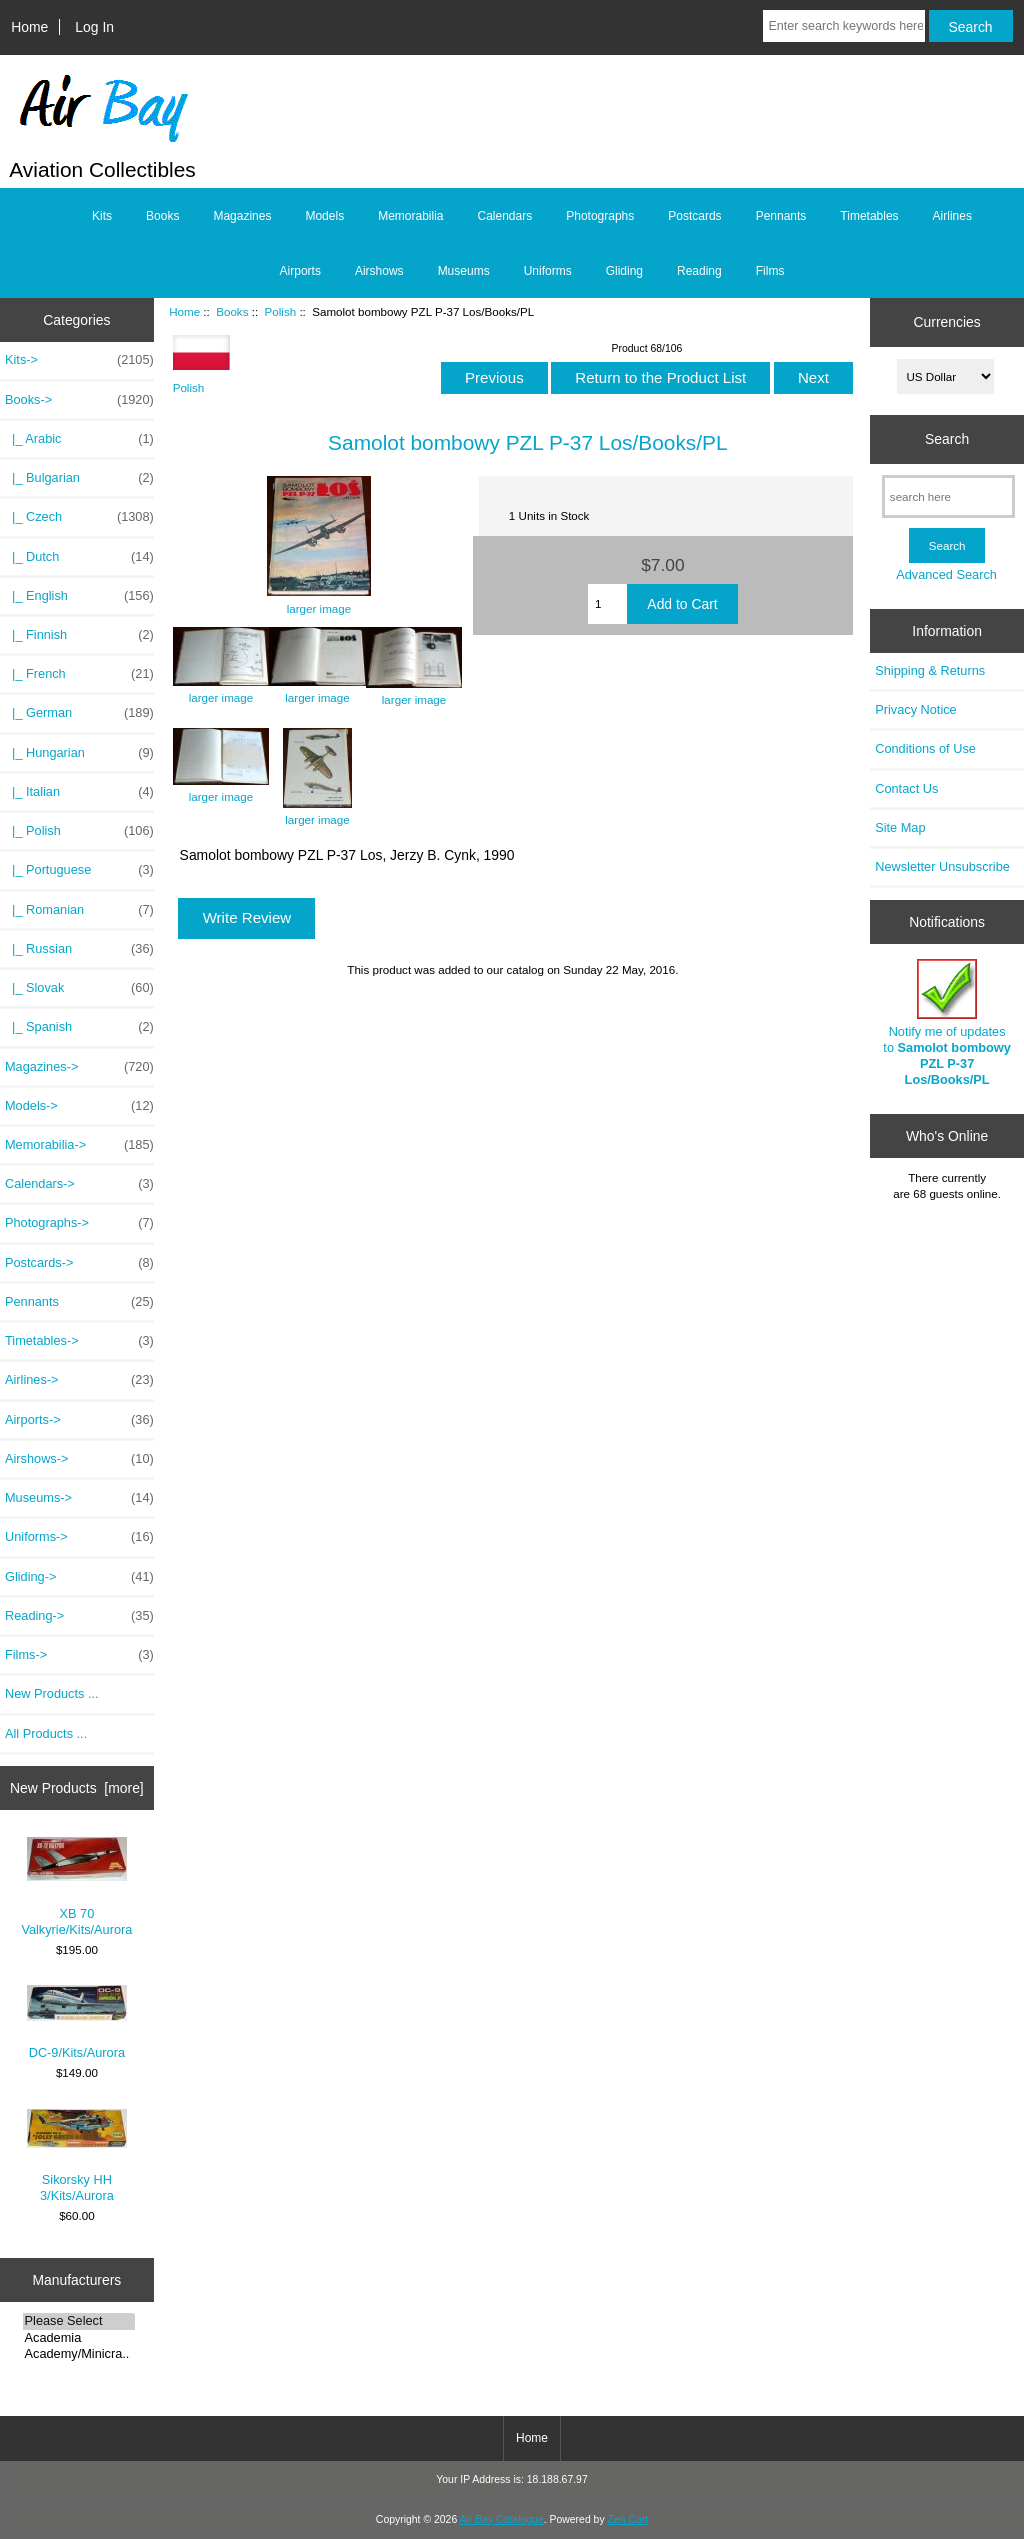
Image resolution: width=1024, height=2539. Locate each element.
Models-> (79, 1106)
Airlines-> (79, 1380)
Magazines (242, 216)
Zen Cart (628, 2519)
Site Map (900, 827)
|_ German (79, 713)
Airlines (952, 216)
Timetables (869, 216)
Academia (79, 2338)
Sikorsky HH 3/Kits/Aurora (77, 2156)
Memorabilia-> (79, 1145)
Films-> (79, 1655)
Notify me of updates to (947, 1023)
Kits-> (79, 360)
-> (79, 400)
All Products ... (46, 1733)
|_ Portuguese (79, 870)
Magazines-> (79, 1067)
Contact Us (906, 788)
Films (770, 271)
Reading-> (79, 1616)
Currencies (946, 322)
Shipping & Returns (930, 670)
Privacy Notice (915, 709)
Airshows (379, 271)
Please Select (79, 2321)
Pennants (781, 216)
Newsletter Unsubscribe (942, 866)
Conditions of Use (925, 748)
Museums (464, 271)
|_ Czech (79, 517)
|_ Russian (79, 949)
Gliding (624, 271)
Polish (281, 311)
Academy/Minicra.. (79, 2354)
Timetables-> (79, 1341)
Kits (102, 216)
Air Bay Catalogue (502, 2519)
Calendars (505, 216)
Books (232, 311)
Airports (300, 271)
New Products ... (52, 1693)
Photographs (600, 216)
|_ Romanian (79, 910)
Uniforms (548, 271)
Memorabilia (410, 216)
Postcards (694, 216)
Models (324, 216)
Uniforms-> (79, 1537)
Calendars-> (79, 1184)
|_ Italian (79, 792)
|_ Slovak (79, 988)
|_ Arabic (79, 439)
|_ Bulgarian (79, 478)
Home (29, 27)
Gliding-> (79, 1577)
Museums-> (79, 1498)
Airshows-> (79, 1459)
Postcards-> (79, 1263)
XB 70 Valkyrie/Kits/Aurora (76, 1886)
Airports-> (79, 1420)
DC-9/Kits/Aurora (77, 2022)
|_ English (79, 596)
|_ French (79, 674)
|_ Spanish (79, 1027)
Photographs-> (79, 1223)
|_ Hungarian (79, 753)
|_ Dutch (79, 557)
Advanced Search (946, 574)
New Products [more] (77, 1788)
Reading (699, 271)
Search (947, 439)
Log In (94, 27)
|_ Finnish (79, 635)
